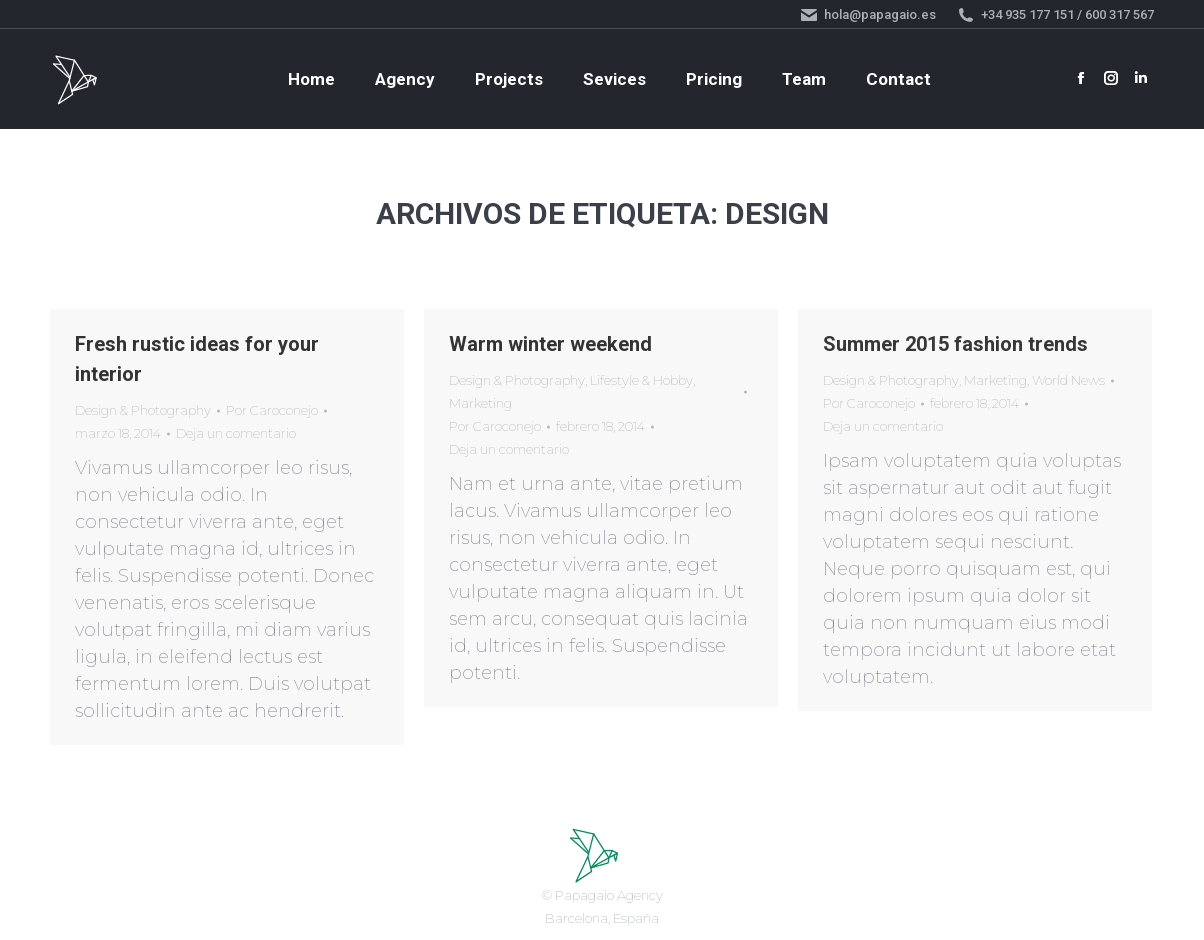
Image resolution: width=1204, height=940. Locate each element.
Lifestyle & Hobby (641, 380)
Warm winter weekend (550, 344)
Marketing (480, 403)
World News (1068, 380)
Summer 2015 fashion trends (955, 344)
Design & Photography (143, 410)
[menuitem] (311, 79)
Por (272, 410)
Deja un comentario (236, 433)
